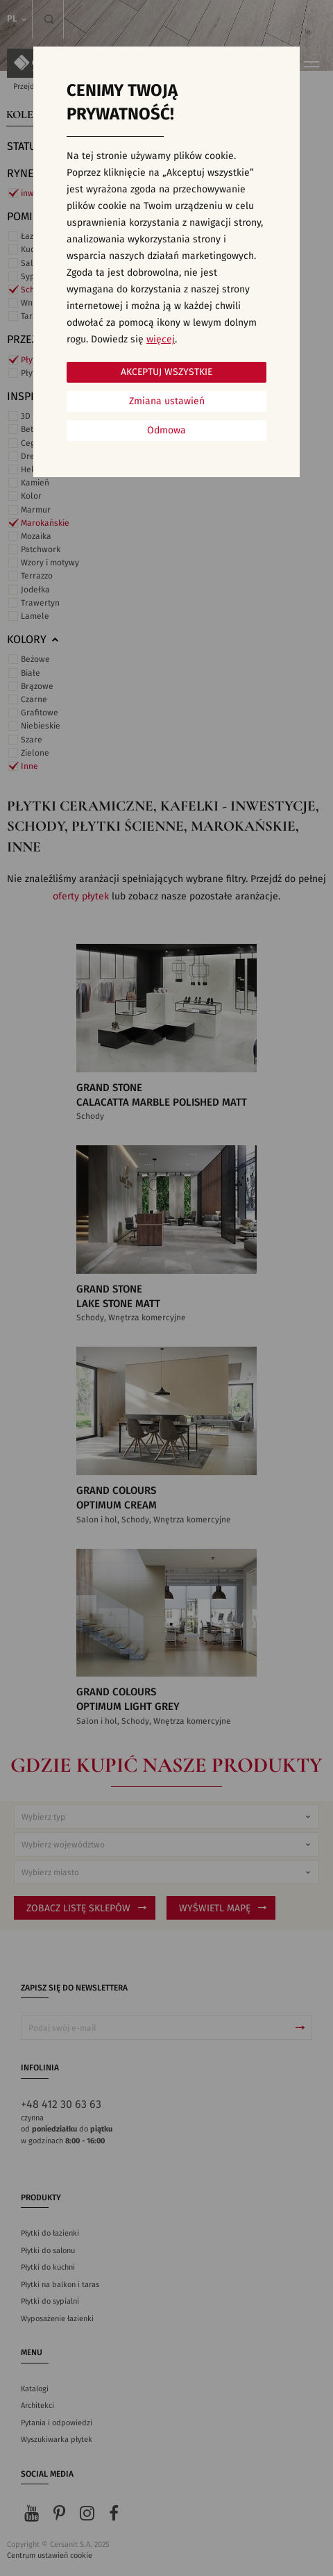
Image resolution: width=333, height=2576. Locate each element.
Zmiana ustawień (167, 401)
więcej (160, 339)
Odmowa (166, 430)
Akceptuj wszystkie (166, 372)
